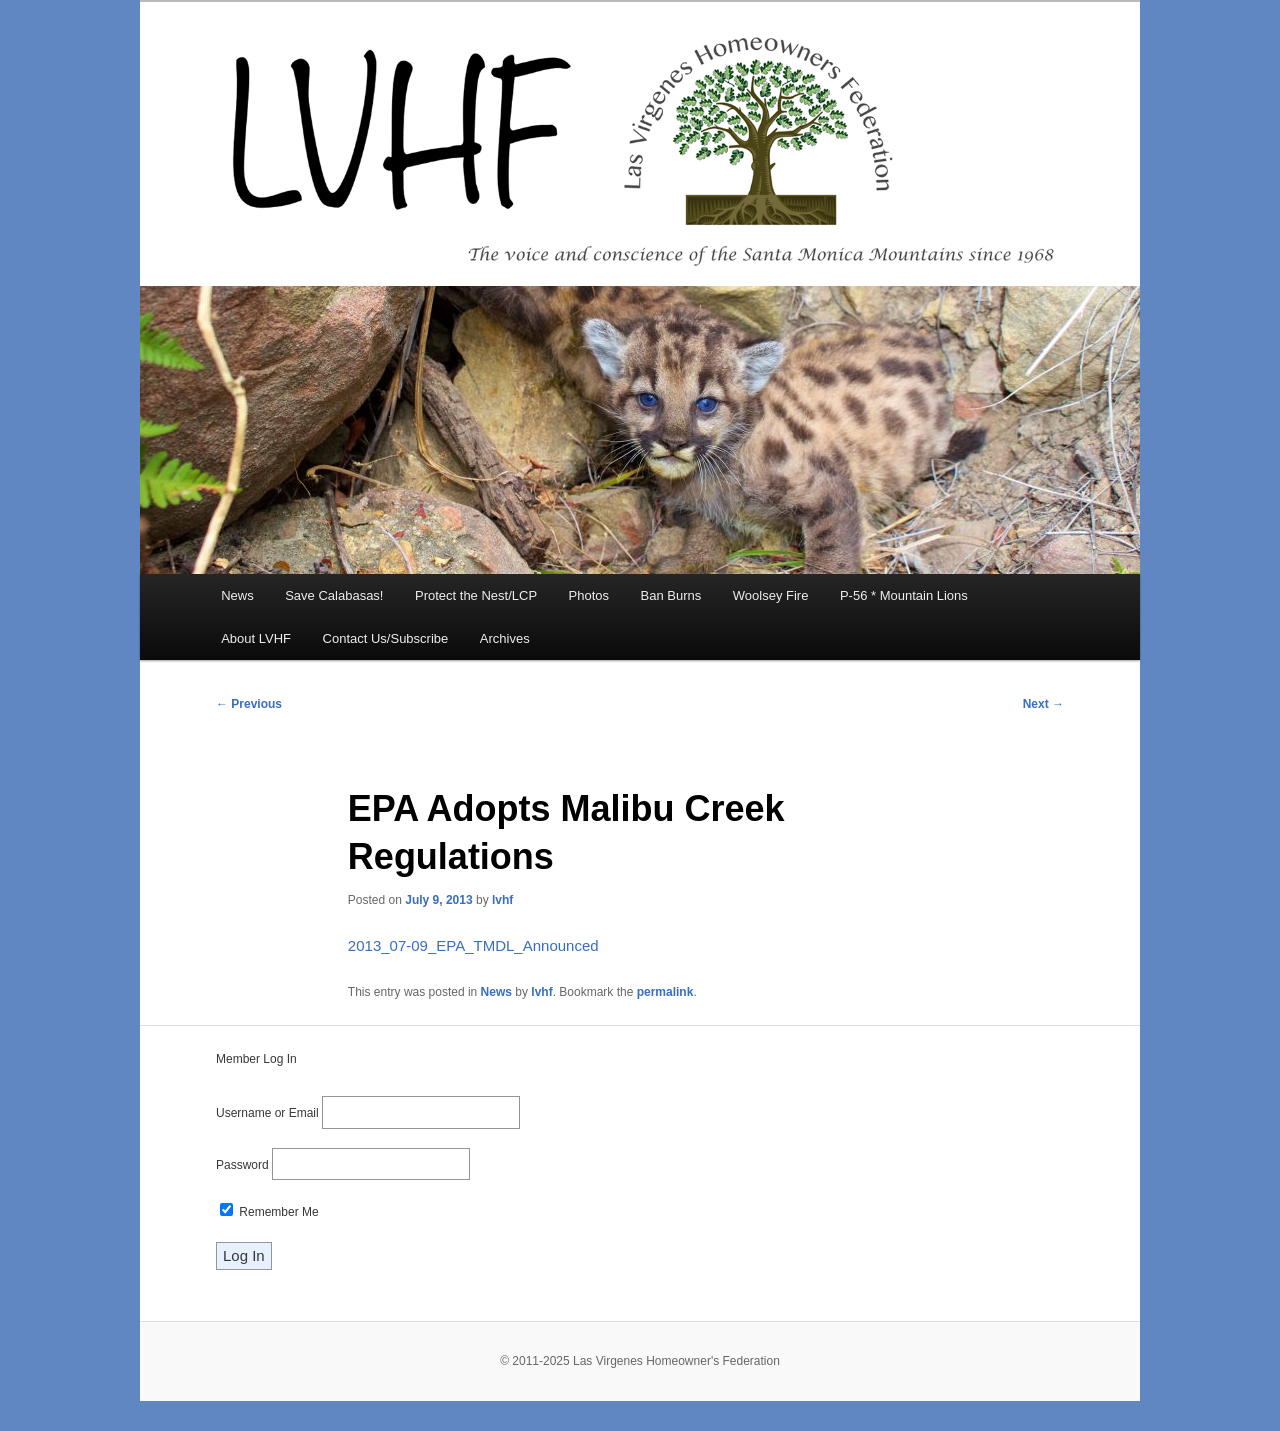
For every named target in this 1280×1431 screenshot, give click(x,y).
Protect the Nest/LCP (476, 595)
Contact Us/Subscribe (386, 638)
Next (1043, 704)
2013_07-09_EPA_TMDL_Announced (473, 945)
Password (242, 1165)
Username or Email (267, 1113)
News (237, 595)
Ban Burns (671, 595)
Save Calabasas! (334, 595)
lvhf (502, 900)
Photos (589, 595)
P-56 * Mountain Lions (904, 595)
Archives (505, 638)
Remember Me (269, 1212)
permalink (665, 992)
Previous (249, 704)
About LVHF (256, 638)
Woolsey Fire (771, 595)
